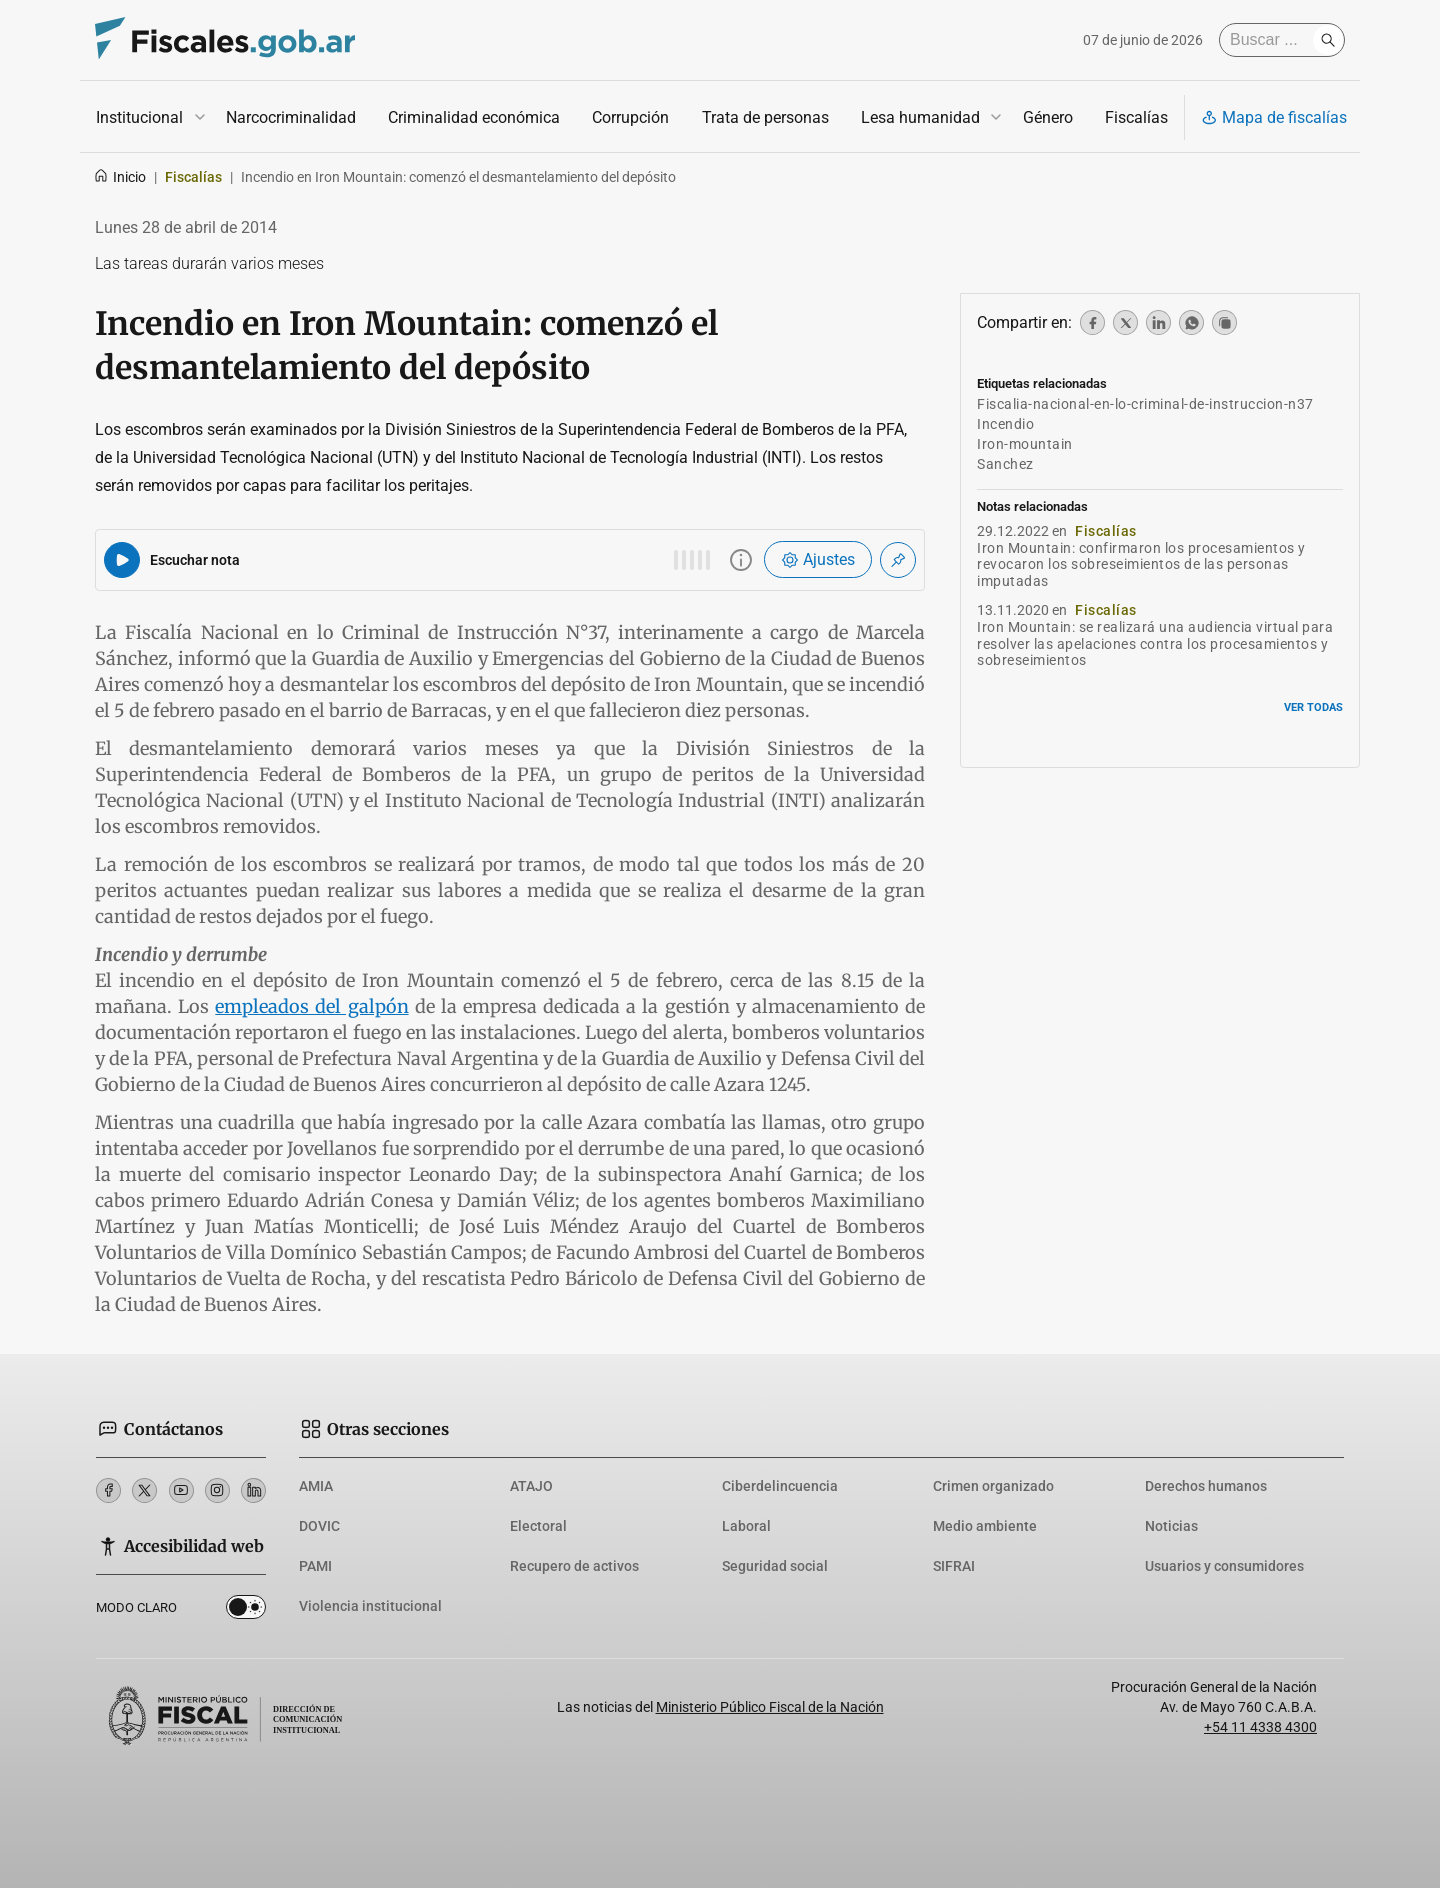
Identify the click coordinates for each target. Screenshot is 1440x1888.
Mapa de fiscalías (1274, 117)
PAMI (315, 1566)
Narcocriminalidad (291, 117)
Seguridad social (775, 1566)
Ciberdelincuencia (780, 1486)
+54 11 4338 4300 (1260, 1727)
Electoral (538, 1526)
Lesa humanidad (920, 117)
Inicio (119, 177)
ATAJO (531, 1486)
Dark (246, 1611)
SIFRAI (954, 1566)
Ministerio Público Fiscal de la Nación (770, 1707)
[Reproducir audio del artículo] (122, 560)
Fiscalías (1136, 117)
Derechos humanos (1206, 1486)
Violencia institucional (370, 1606)
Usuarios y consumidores (1224, 1566)
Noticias (1171, 1526)
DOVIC (319, 1526)
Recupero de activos (574, 1566)
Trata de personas (765, 117)
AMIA (316, 1486)
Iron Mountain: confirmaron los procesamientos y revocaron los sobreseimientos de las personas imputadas (1141, 565)
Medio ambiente (985, 1526)
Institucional (139, 117)
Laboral (746, 1526)
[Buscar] (1271, 40)
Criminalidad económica (474, 117)
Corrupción (630, 117)
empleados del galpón (311, 1006)
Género (1048, 117)
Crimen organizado (993, 1486)
